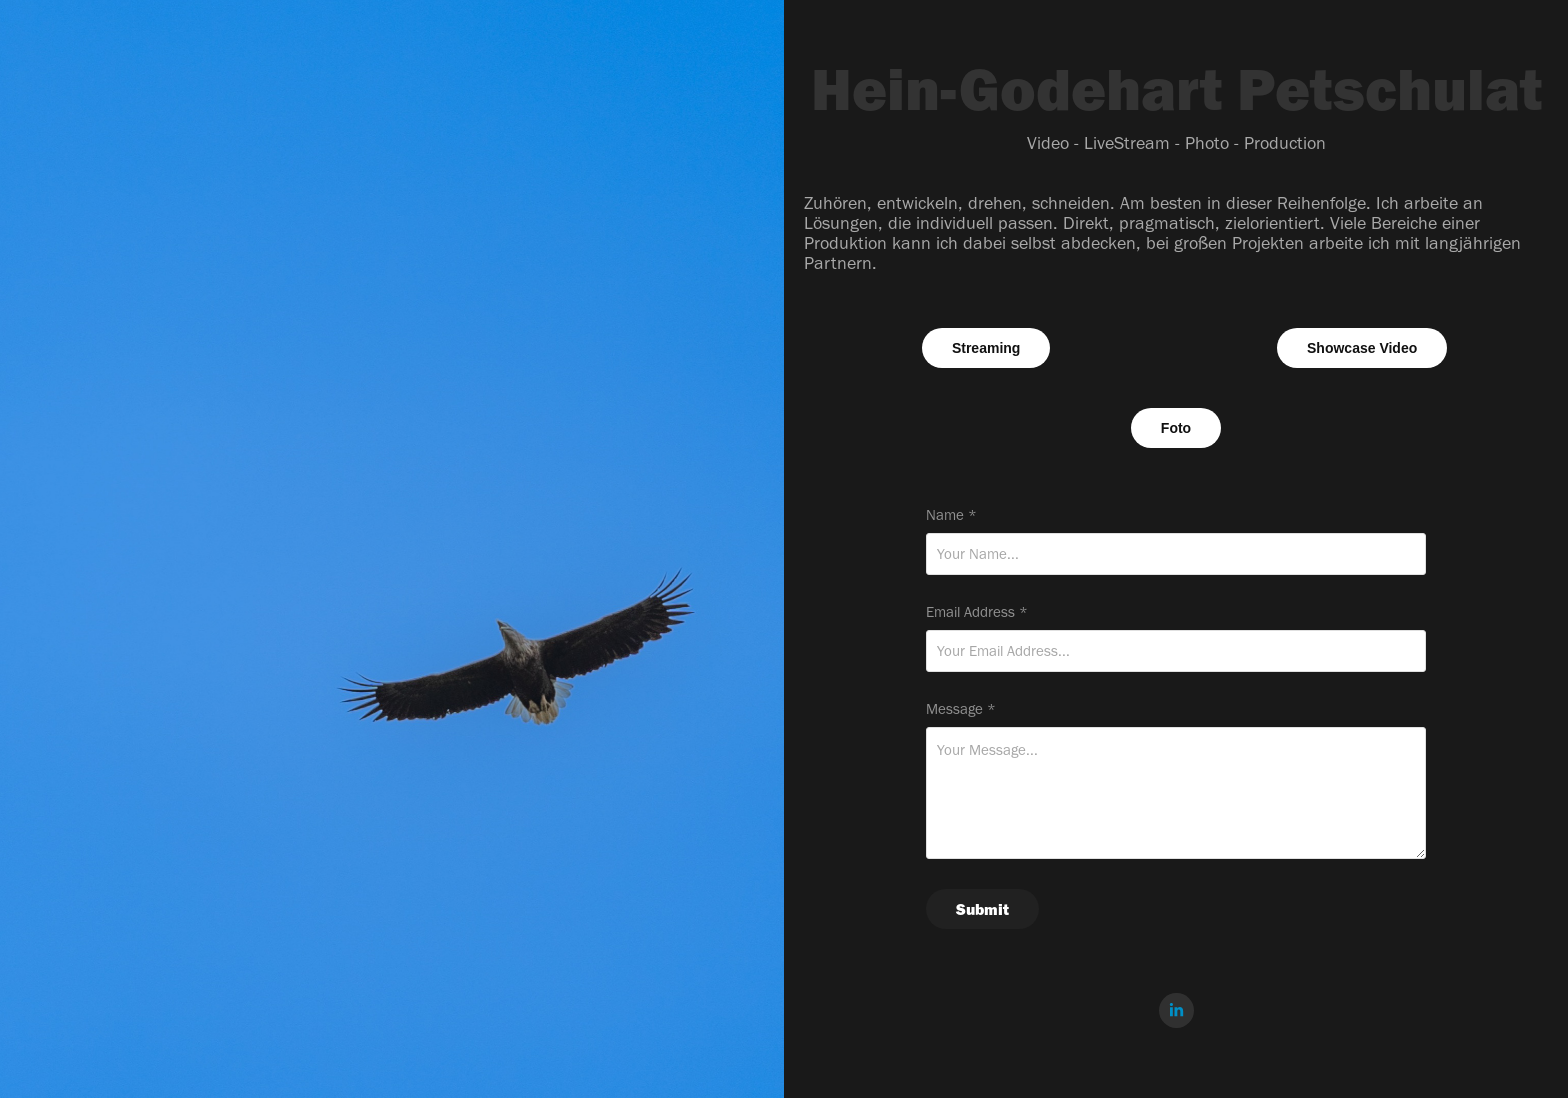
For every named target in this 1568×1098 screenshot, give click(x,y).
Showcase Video (1362, 348)
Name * (951, 515)
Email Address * (977, 612)
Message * (961, 709)
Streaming (986, 348)
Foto (1176, 428)
